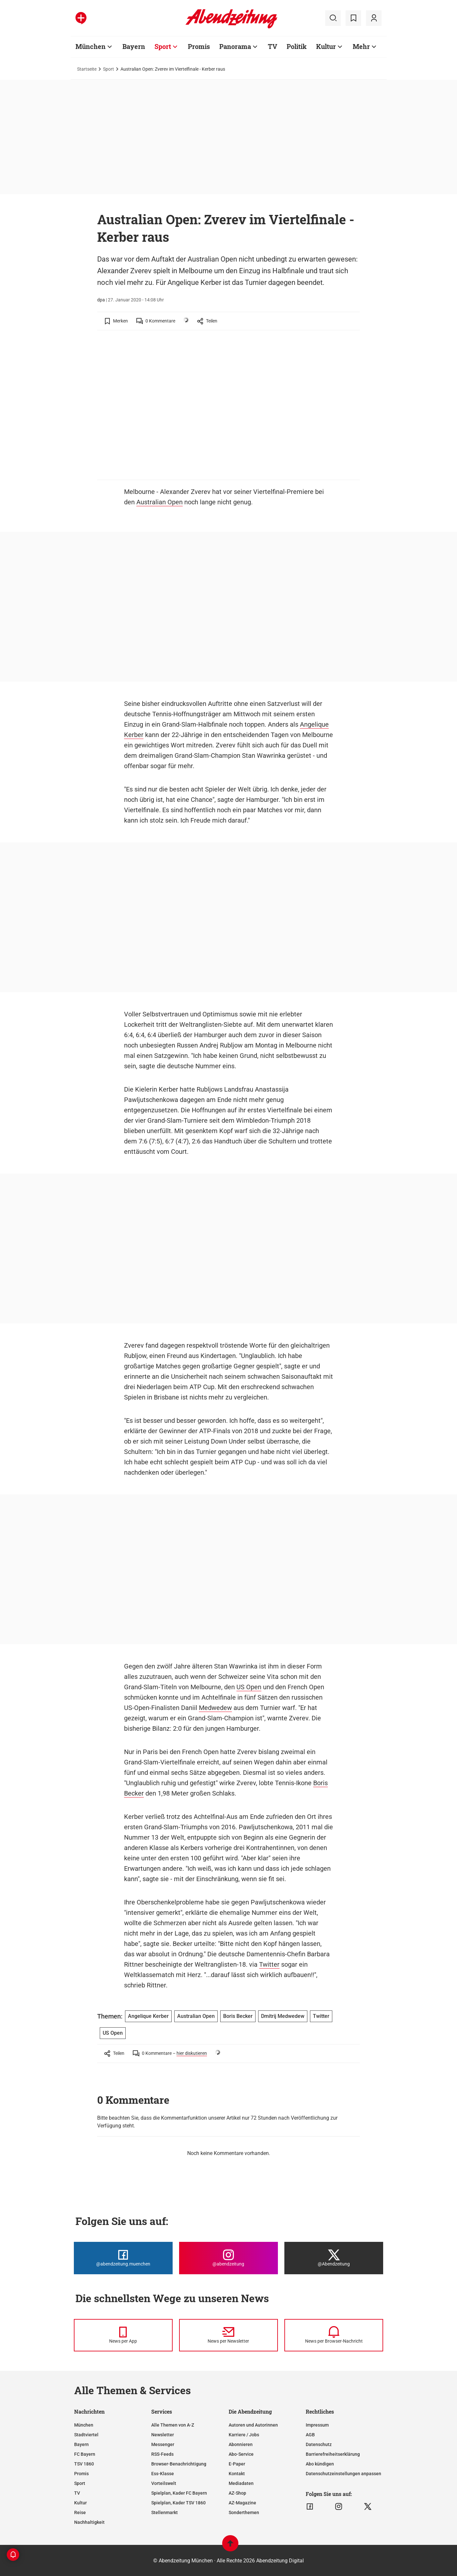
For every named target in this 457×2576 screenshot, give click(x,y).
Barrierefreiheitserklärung (333, 2454)
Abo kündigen (320, 2463)
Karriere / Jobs (244, 2434)
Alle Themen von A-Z (172, 2425)
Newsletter (162, 2434)
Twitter (269, 1964)
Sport (162, 46)
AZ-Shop (237, 2493)
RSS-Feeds (162, 2454)
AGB (310, 2434)
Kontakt (237, 2473)
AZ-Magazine (242, 2502)
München (90, 46)
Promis (199, 46)
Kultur (326, 46)
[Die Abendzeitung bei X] (333, 2258)
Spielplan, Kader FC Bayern (179, 2493)
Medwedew (215, 1708)
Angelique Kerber (148, 2016)
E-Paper (237, 2463)
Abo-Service (241, 2454)
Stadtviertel (86, 2434)
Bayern (133, 46)
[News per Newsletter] (228, 2335)
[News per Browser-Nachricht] (333, 2335)
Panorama (235, 46)
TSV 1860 (84, 2463)
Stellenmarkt (164, 2512)
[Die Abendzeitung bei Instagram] (228, 2258)
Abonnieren (241, 2444)
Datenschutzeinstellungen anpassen (343, 2473)
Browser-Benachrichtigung (178, 2463)
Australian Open (159, 502)
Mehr (361, 46)
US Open (248, 1687)
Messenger (162, 2444)
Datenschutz (319, 2444)
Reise (80, 2512)
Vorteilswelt (163, 2483)
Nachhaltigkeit (89, 2522)
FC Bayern (84, 2454)
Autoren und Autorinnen (253, 2425)
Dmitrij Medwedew (282, 2016)
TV (272, 46)
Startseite (87, 69)
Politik (297, 46)
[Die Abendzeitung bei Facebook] (123, 2258)
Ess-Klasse (162, 2473)
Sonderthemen (244, 2512)
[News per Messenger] (123, 2335)
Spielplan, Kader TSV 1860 (178, 2502)
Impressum (317, 2425)
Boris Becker (238, 2016)
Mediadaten (241, 2483)
